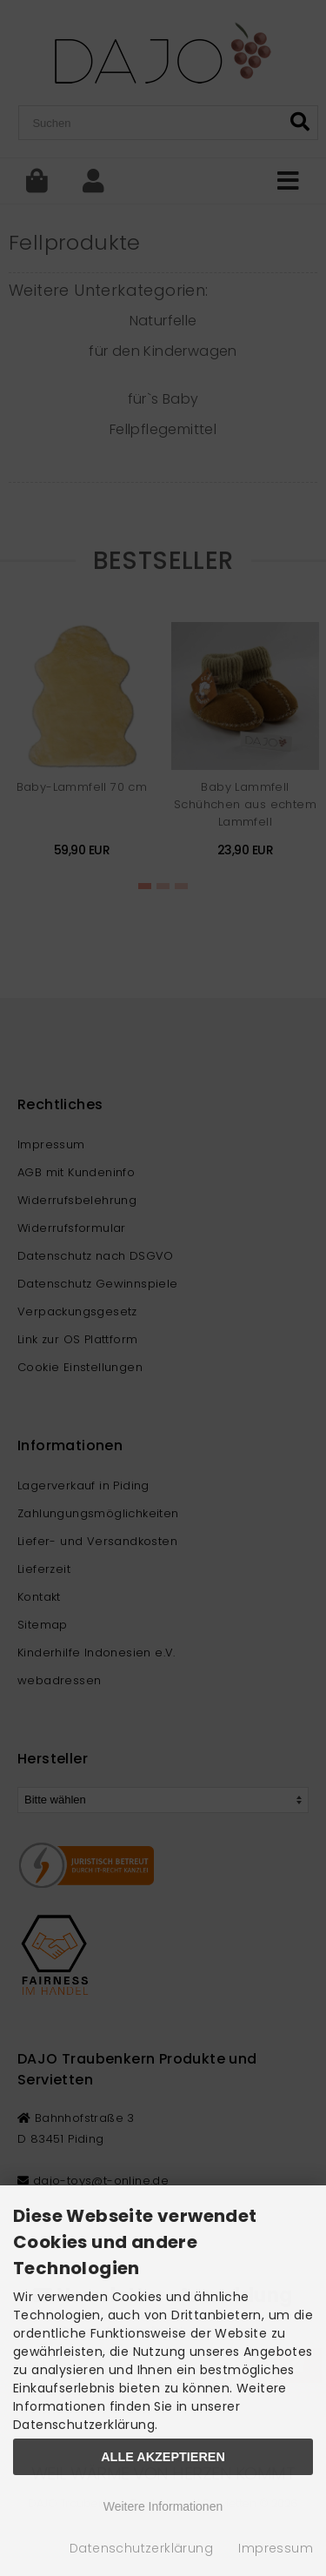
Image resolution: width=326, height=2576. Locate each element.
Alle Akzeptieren (163, 2457)
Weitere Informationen (163, 2506)
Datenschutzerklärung (141, 2548)
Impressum (275, 2548)
